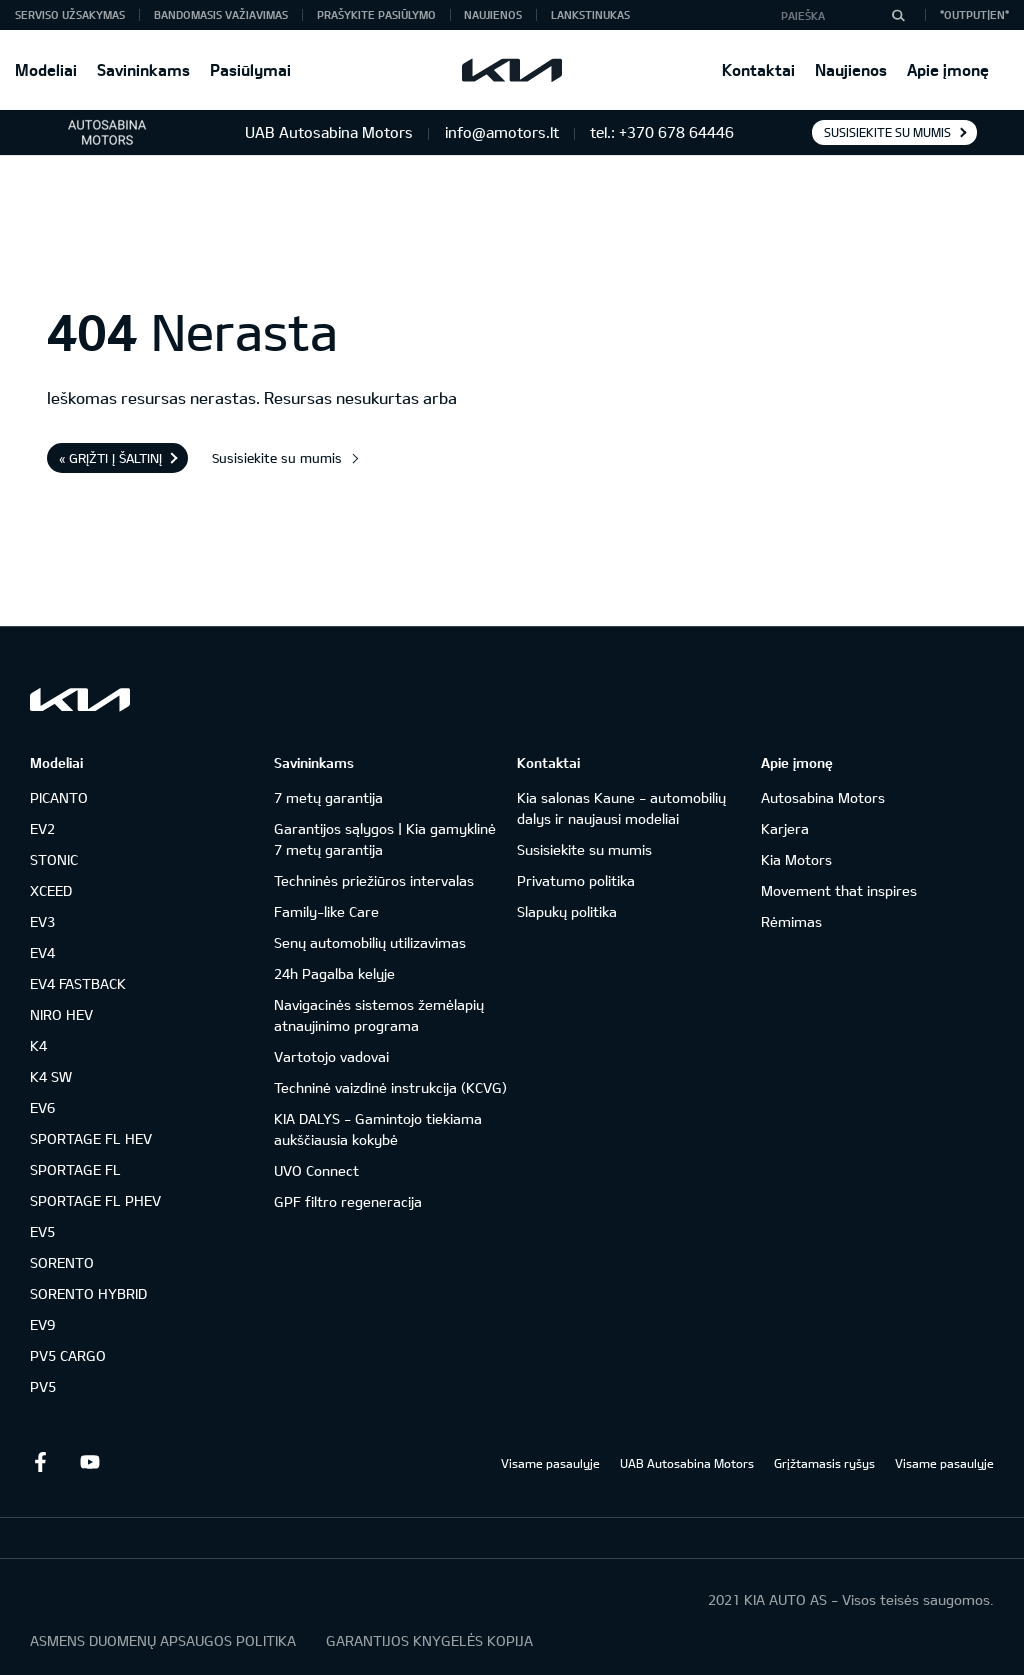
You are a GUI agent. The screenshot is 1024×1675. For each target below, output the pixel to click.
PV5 (43, 1386)
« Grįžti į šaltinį (110, 458)
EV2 (42, 828)
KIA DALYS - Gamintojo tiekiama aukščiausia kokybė (378, 1129)
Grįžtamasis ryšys (824, 1463)
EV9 (42, 1324)
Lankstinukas (590, 14)
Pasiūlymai (250, 69)
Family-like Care (326, 911)
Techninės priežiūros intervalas (374, 880)
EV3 (42, 921)
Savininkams (143, 69)
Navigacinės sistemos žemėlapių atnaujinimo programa (379, 1015)
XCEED (51, 890)
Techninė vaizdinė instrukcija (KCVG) (390, 1087)
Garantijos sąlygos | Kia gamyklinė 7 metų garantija (385, 839)
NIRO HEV (61, 1014)
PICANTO (59, 797)
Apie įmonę (948, 69)
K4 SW (51, 1076)
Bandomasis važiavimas (221, 14)
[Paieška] (898, 15)
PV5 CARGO (68, 1355)
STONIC (54, 859)
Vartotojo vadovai (331, 1056)
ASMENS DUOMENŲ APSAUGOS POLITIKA (163, 1640)
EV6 (42, 1107)
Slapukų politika (567, 911)
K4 (38, 1045)
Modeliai (46, 69)
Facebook (40, 1462)
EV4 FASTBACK (78, 983)
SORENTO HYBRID (88, 1293)
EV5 (42, 1231)
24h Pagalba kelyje (334, 973)
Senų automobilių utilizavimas (370, 942)
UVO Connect (316, 1170)
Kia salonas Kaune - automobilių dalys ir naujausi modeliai (621, 808)
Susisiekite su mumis (887, 132)
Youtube (90, 1462)
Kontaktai (758, 69)
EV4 (42, 952)
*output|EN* (974, 14)
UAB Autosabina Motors (687, 1463)
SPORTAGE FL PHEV (95, 1200)
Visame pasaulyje (550, 1463)
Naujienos (851, 69)
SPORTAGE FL (75, 1169)
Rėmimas (791, 921)
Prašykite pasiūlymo (376, 14)
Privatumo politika (576, 880)
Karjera (785, 828)
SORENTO (62, 1262)
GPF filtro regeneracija (348, 1201)
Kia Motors (796, 859)
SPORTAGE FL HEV (91, 1138)
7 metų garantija (328, 797)
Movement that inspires (839, 890)
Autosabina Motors (823, 797)
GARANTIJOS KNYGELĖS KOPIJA (429, 1640)
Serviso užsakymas (70, 14)
